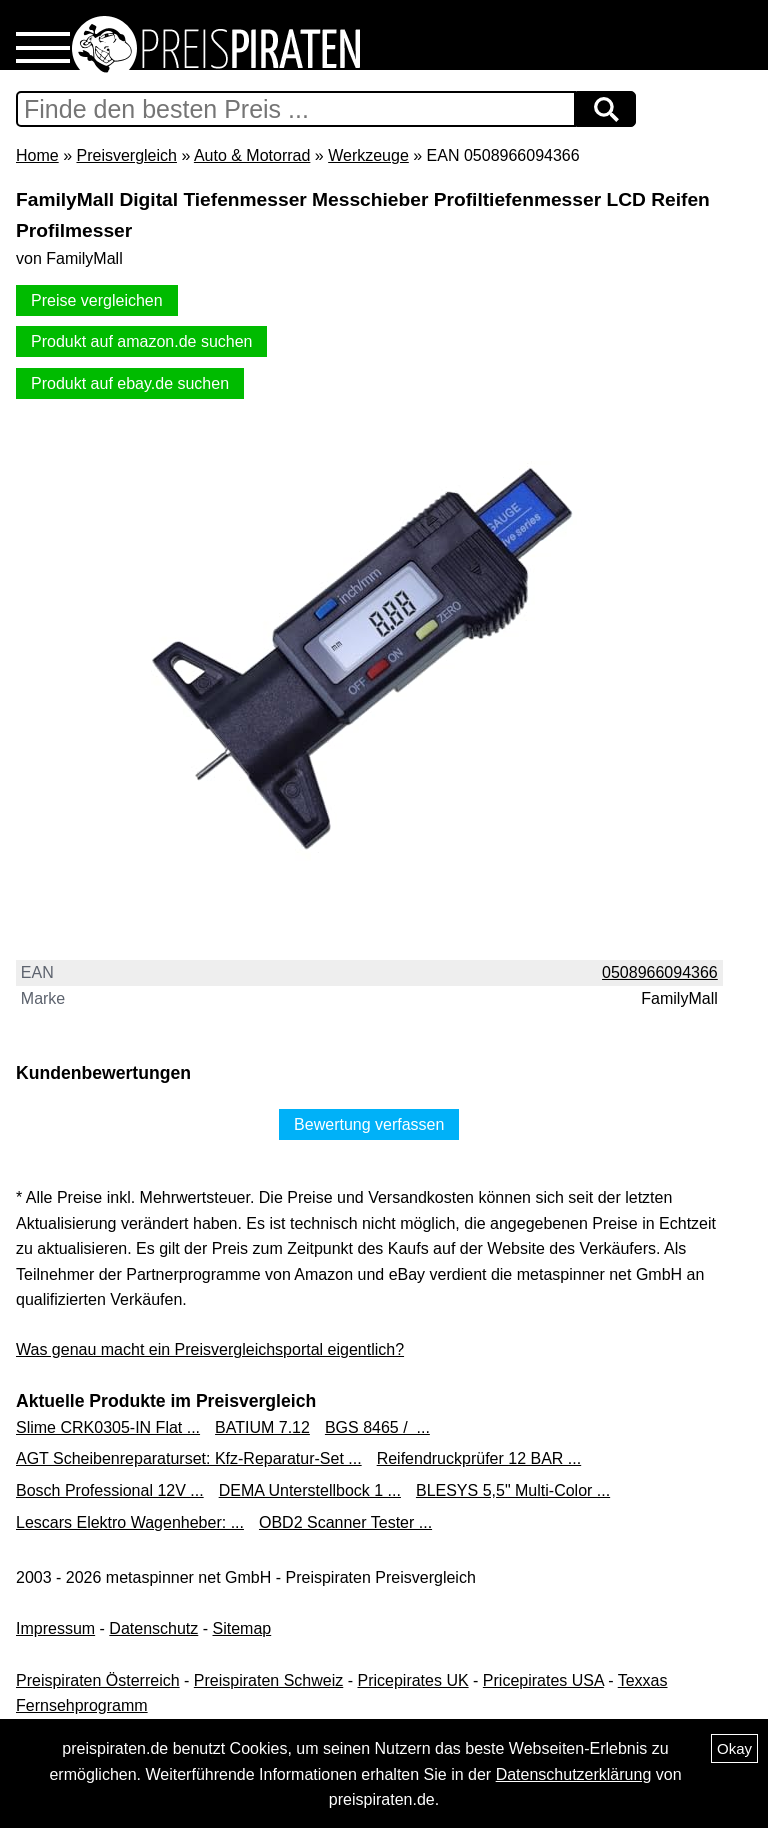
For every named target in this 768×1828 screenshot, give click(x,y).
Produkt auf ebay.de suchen (130, 383)
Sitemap (242, 1628)
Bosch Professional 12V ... (110, 1490)
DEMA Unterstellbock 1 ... (310, 1490)
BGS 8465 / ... (377, 1427)
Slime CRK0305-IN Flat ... (108, 1427)
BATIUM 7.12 (262, 1427)
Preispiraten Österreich (98, 1680)
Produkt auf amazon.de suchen (141, 341)
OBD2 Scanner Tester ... (345, 1522)
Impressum (55, 1628)
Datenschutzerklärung (574, 1774)
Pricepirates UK (412, 1680)
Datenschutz (153, 1628)
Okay (734, 1748)
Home (37, 155)
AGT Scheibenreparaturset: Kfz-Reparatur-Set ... (189, 1458)
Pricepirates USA (543, 1680)
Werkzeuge (368, 155)
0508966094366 (660, 972)
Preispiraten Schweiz (268, 1680)
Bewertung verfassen (369, 1124)
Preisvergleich (126, 155)
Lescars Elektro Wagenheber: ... (130, 1522)
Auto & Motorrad (252, 155)
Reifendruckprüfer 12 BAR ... (479, 1458)
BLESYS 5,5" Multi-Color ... (513, 1490)
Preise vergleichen (97, 300)
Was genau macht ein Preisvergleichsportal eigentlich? (210, 1349)
